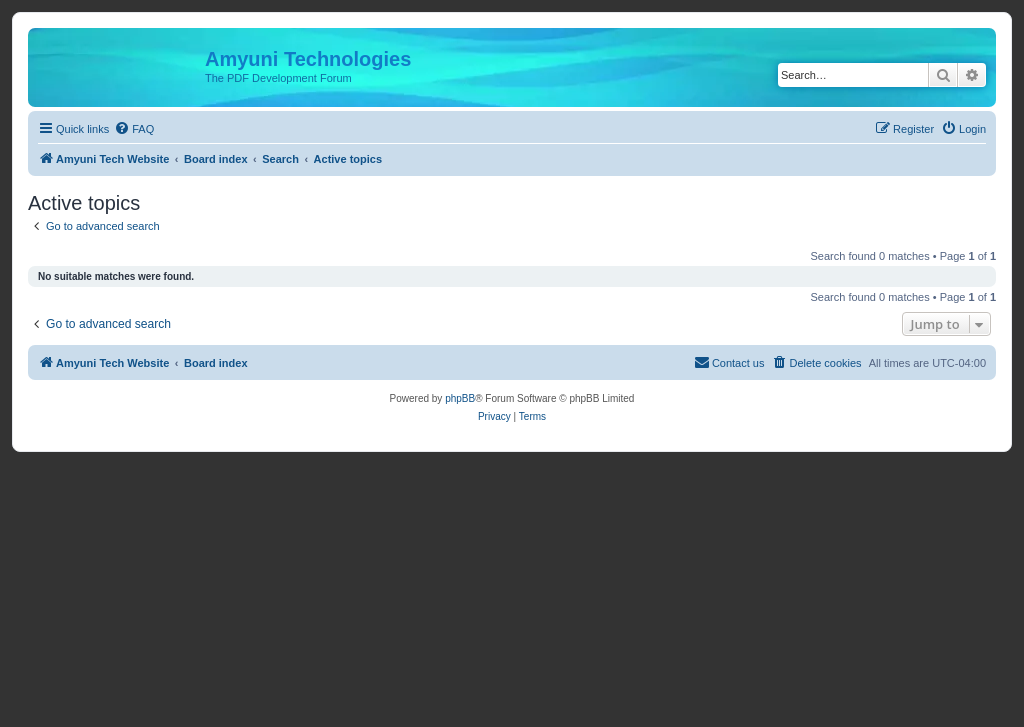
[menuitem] (134, 129)
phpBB (460, 398)
